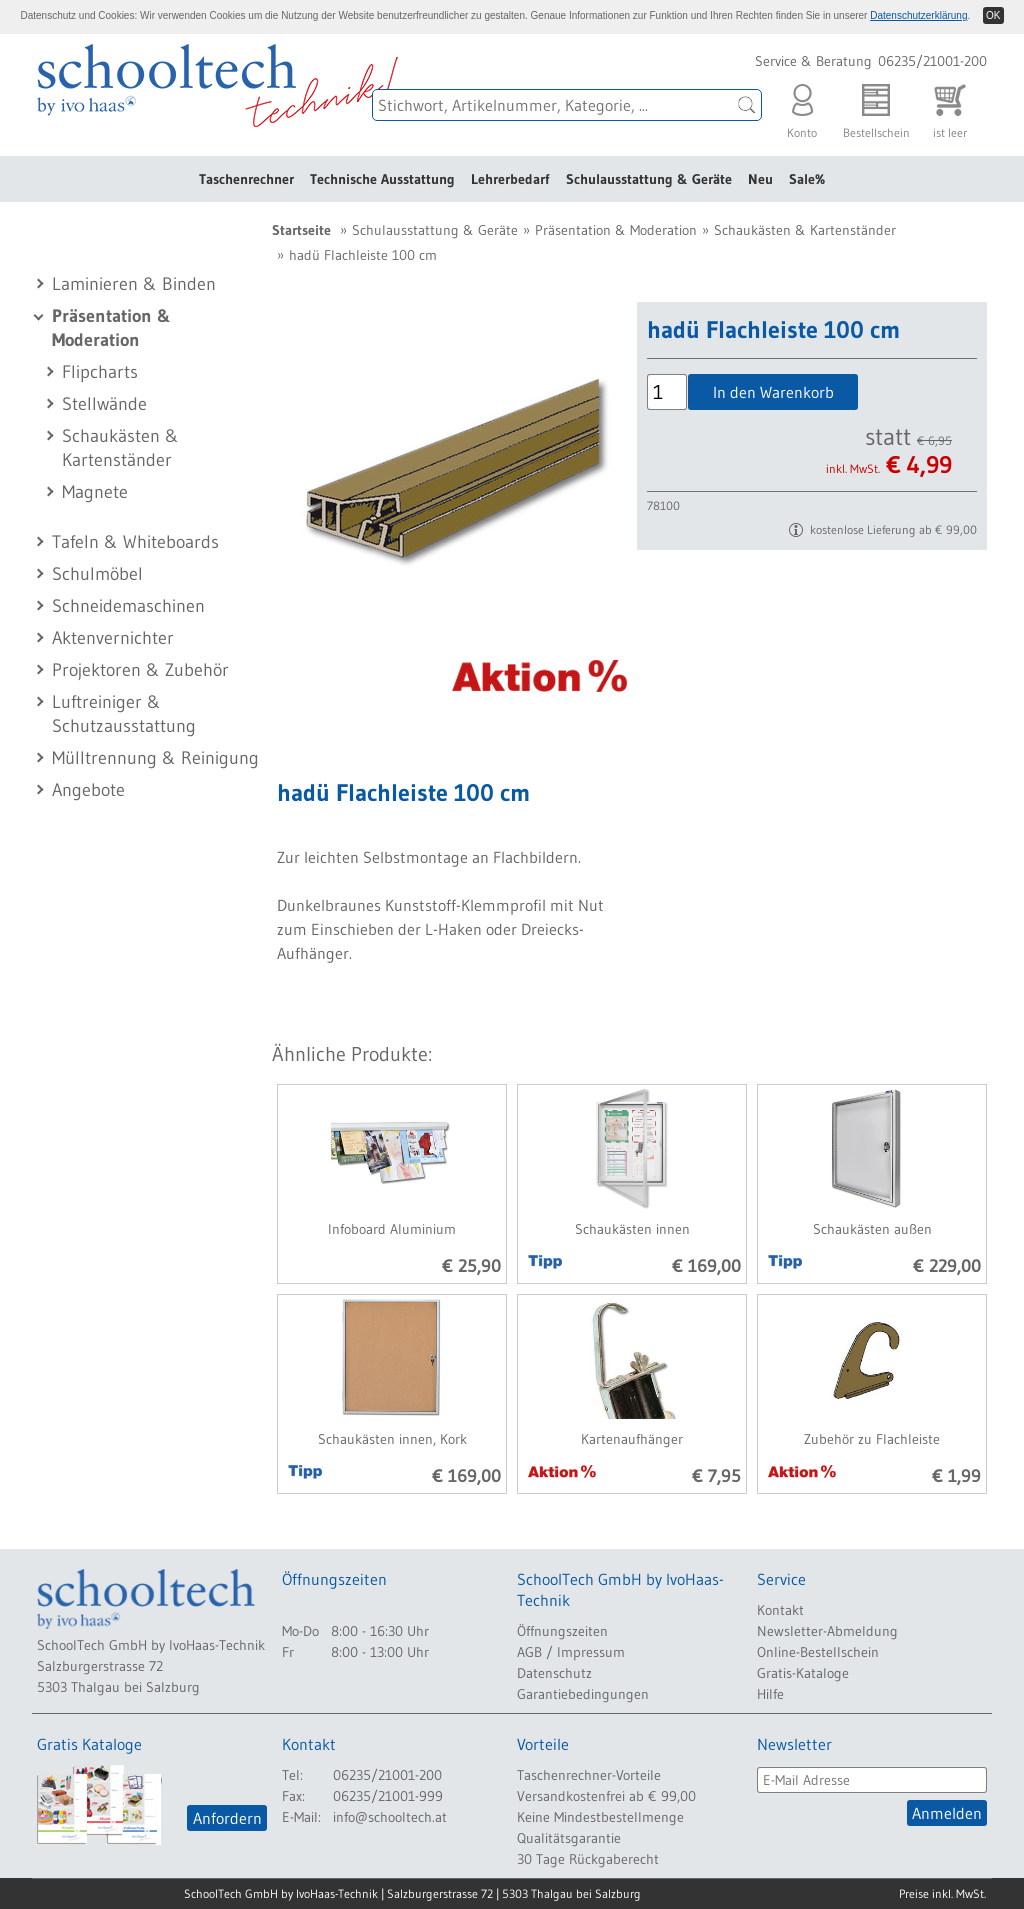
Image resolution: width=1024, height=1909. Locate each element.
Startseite (301, 230)
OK (993, 15)
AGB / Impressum (571, 1652)
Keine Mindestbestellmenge (600, 1817)
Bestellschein (876, 106)
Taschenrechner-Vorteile (589, 1775)
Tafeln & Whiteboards (135, 542)
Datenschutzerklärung (918, 15)
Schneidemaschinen (128, 606)
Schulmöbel (97, 574)
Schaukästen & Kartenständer (805, 230)
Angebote (88, 790)
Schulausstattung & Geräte (649, 179)
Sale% (807, 179)
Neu (760, 179)
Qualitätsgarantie (569, 1838)
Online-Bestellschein (818, 1652)
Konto (802, 106)
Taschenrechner (246, 179)
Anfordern (227, 1818)
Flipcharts (100, 372)
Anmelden (947, 1813)
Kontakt (780, 1610)
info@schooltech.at (390, 1817)
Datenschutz (554, 1673)
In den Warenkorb (773, 392)
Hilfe (770, 1694)
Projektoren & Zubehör (140, 670)
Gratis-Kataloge (803, 1673)
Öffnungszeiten (562, 1631)
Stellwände (104, 404)
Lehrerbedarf (510, 179)
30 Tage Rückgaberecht (588, 1859)
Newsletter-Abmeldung (827, 1631)
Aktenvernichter (113, 638)
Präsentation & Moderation (616, 230)
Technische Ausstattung (382, 179)
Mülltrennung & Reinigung (155, 758)
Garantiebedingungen (583, 1694)
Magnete (95, 492)
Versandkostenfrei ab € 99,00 (606, 1796)
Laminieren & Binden (134, 284)
